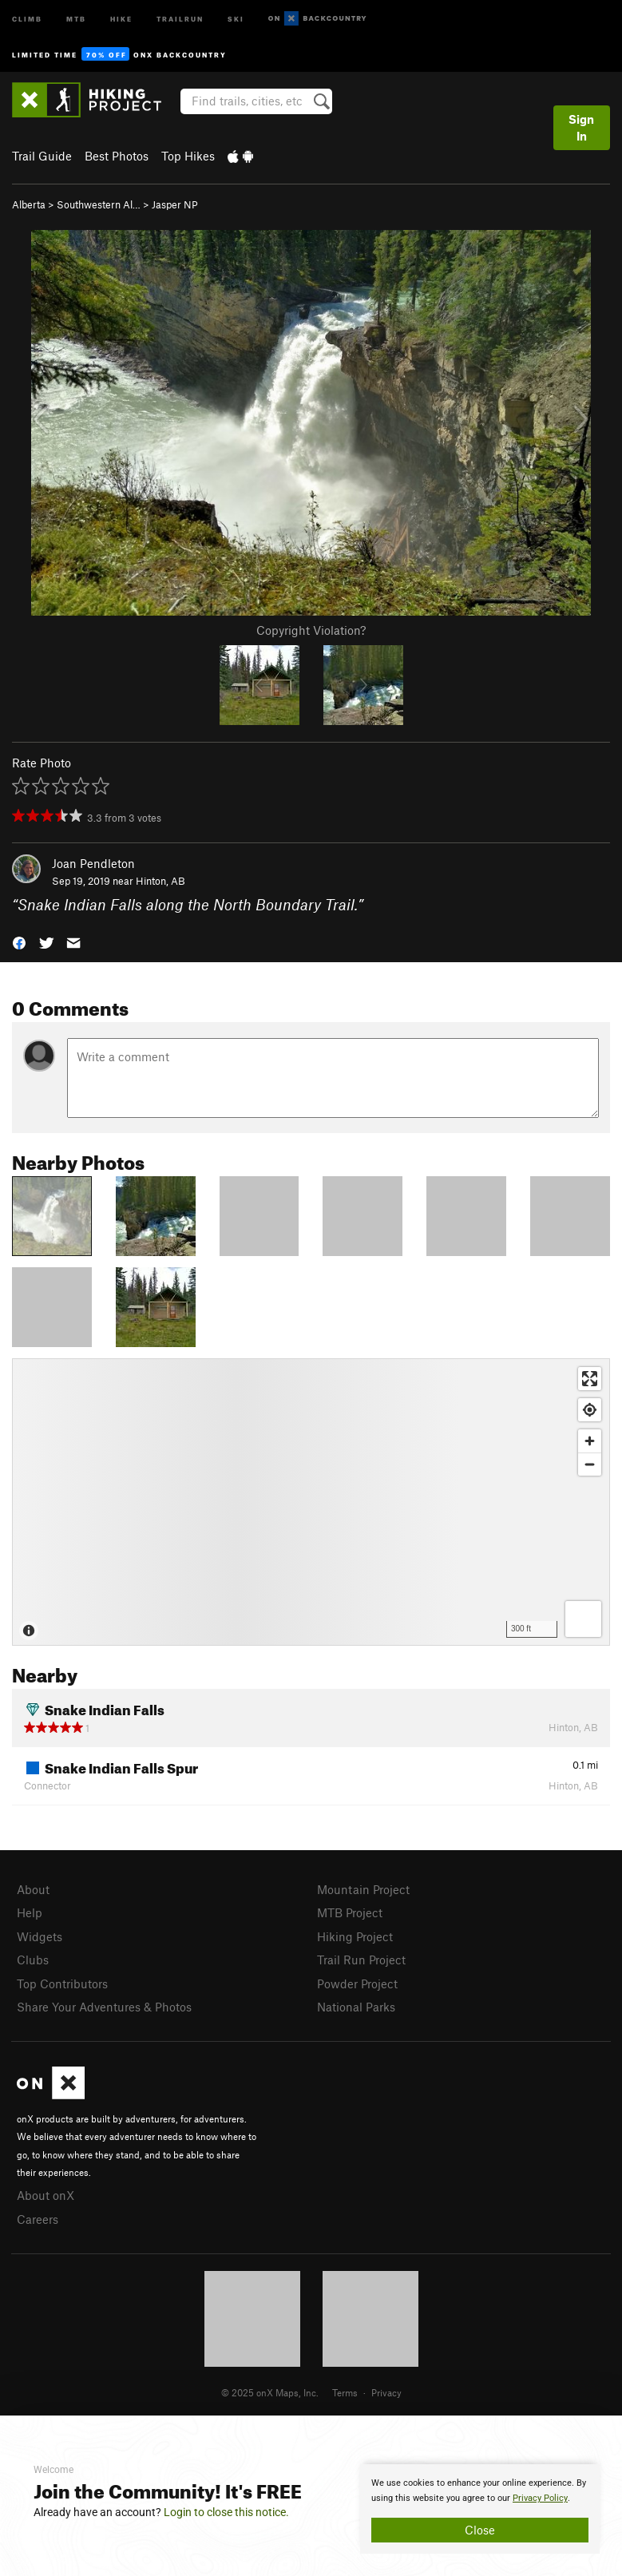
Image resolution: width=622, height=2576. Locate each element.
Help (29, 1912)
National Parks (356, 2006)
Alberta (29, 204)
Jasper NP (175, 204)
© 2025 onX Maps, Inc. (270, 2392)
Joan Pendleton (93, 863)
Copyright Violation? (311, 630)
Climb (27, 18)
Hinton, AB (160, 880)
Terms (345, 2392)
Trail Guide (42, 156)
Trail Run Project (361, 1959)
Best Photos (117, 156)
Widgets (39, 1936)
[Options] (583, 1619)
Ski (236, 18)
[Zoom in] (589, 1440)
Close (480, 2529)
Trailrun (180, 18)
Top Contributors (62, 1983)
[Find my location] (589, 1409)
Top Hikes (188, 156)
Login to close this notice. (226, 2512)
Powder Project (357, 1983)
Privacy (386, 2392)
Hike (121, 18)
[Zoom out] (589, 1464)
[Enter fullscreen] (589, 1378)
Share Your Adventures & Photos (104, 2006)
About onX (45, 2195)
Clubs (33, 1959)
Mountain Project (363, 1889)
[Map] (311, 1502)
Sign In (581, 127)
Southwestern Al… (99, 204)
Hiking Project (355, 1936)
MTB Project (349, 1912)
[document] (479, 2508)
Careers (37, 2219)
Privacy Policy (540, 2498)
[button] (19, 942)
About (33, 1889)
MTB (76, 18)
